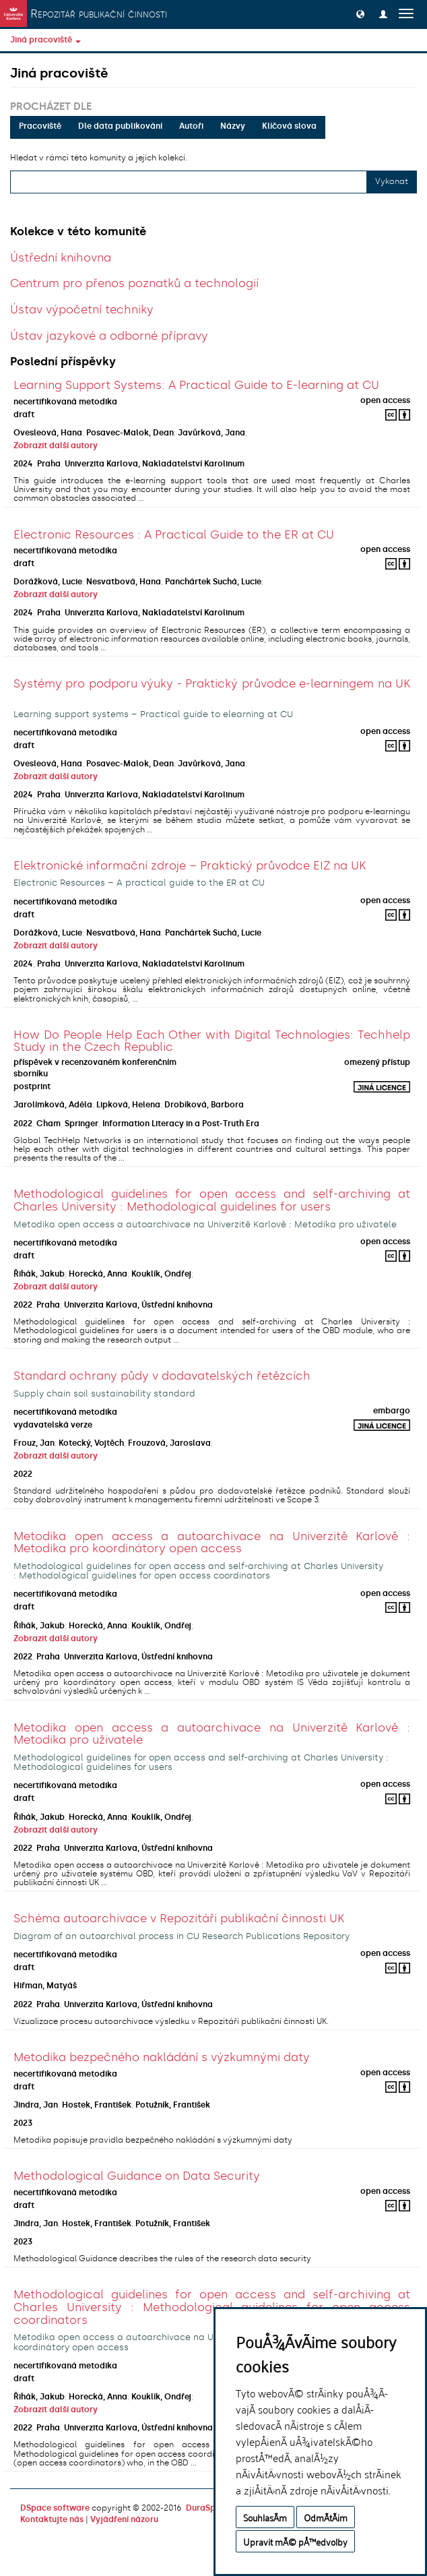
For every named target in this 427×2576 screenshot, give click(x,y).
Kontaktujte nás (52, 2519)
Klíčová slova (289, 126)
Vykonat (391, 181)
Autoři (191, 126)
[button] (360, 13)
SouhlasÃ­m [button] (265, 2517)
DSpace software (55, 2508)
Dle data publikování (120, 126)
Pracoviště (40, 126)
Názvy (232, 126)
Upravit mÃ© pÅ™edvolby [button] (295, 2541)
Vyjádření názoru (124, 2519)
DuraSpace (208, 2508)
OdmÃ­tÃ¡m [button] (326, 2517)
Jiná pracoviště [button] (45, 39)
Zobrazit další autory (55, 445)
